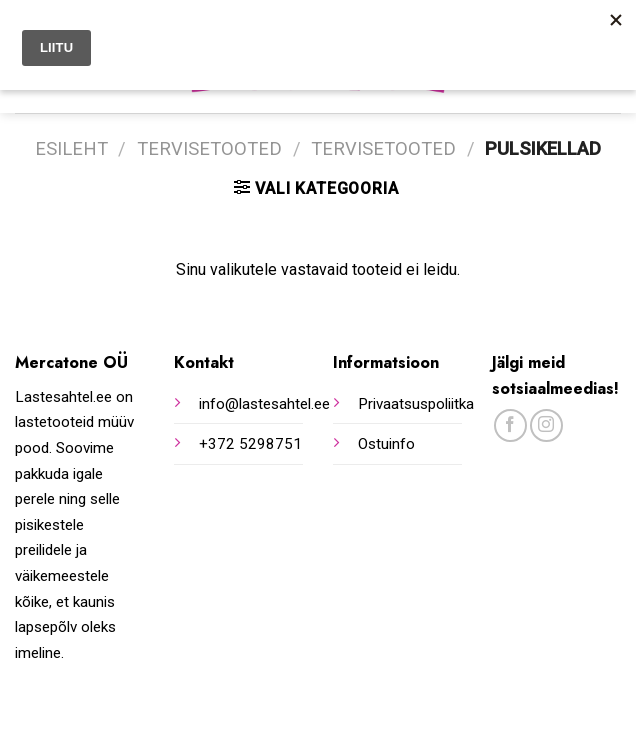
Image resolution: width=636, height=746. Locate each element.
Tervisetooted (209, 148)
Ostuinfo (386, 444)
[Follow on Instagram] (546, 425)
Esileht (71, 148)
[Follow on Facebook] (510, 425)
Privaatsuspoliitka (416, 404)
